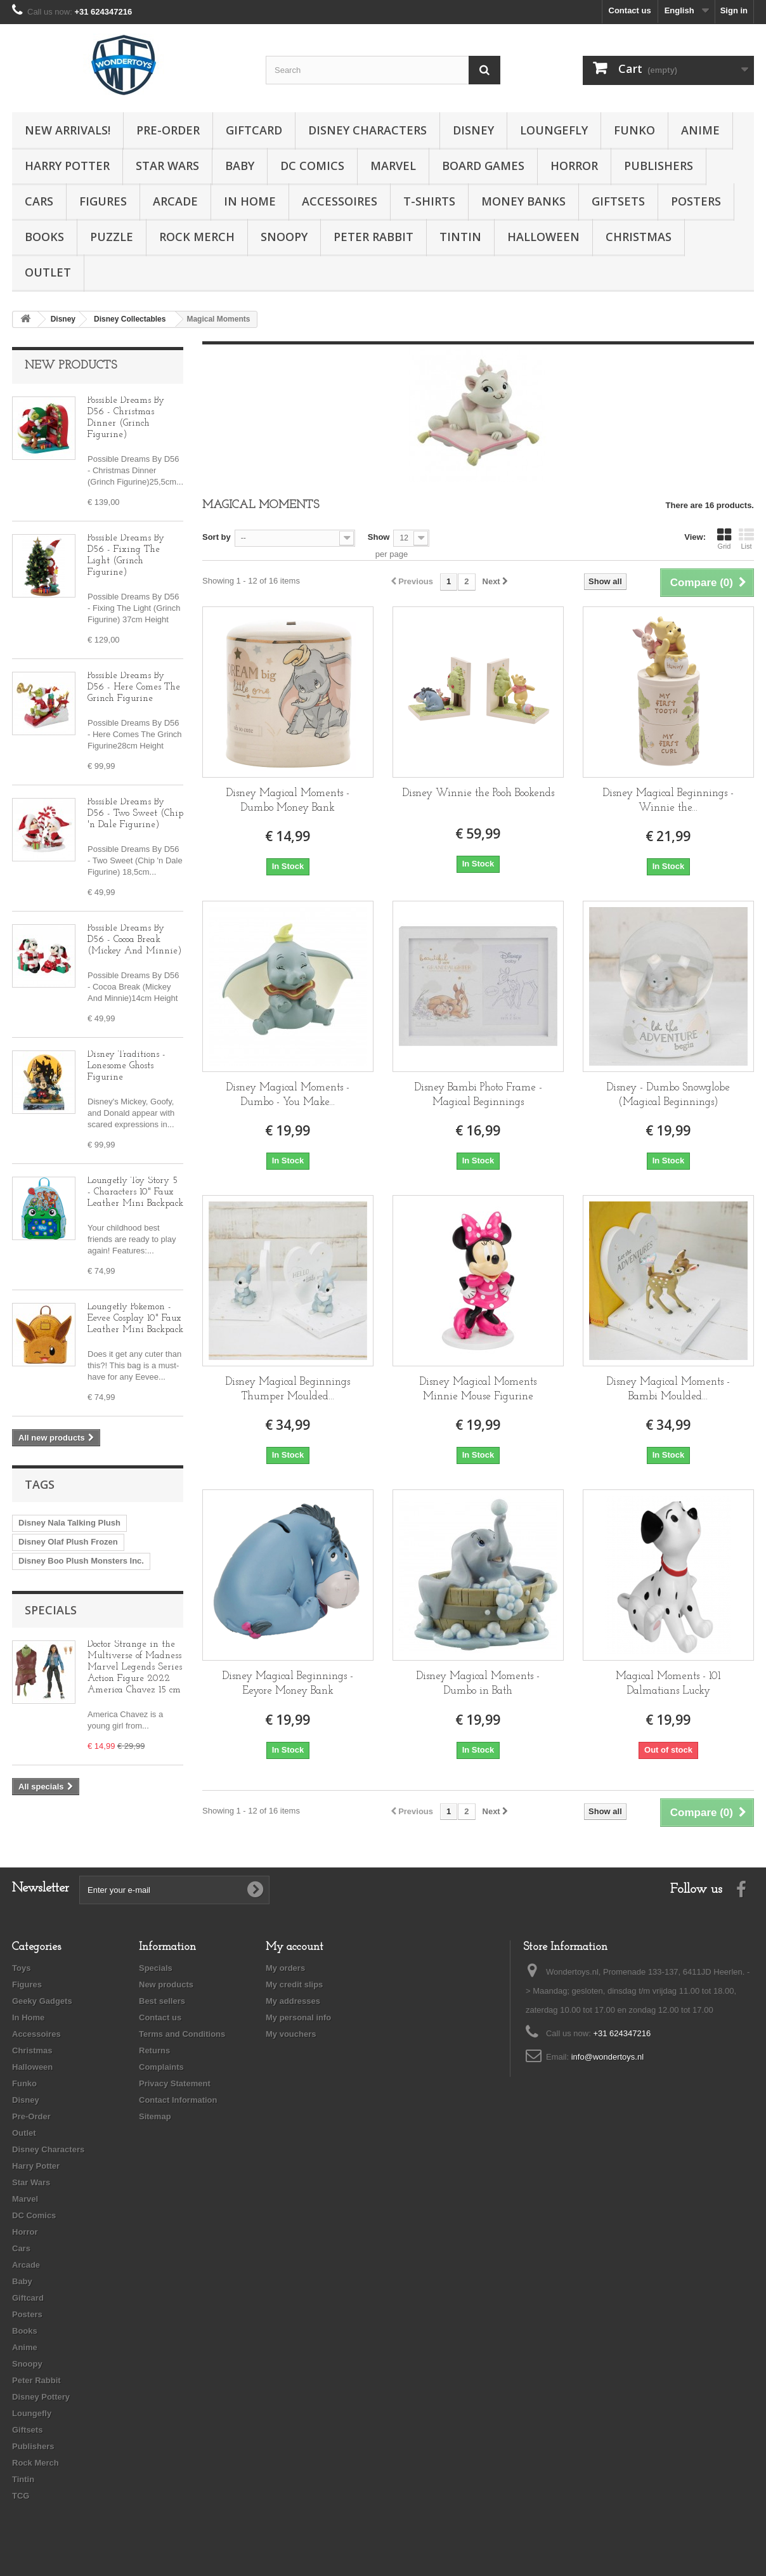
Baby (239, 165)
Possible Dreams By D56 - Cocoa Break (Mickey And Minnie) (135, 940)
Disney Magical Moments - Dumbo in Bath (478, 1683)
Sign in (734, 10)
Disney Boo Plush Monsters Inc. (81, 1561)
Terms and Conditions (182, 2034)
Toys (21, 1968)
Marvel (393, 165)
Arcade (175, 201)
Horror (574, 165)
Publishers (658, 165)
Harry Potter (67, 165)
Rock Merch (197, 236)
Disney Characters (367, 130)
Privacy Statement (175, 2083)
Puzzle (111, 236)
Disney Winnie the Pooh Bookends (478, 793)
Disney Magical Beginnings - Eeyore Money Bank (287, 1683)
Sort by (216, 537)
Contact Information (178, 2100)
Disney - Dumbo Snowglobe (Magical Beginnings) (668, 1095)
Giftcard (254, 130)
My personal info (298, 2017)
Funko (634, 130)
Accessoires (339, 201)
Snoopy (284, 236)
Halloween (543, 236)
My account (294, 1947)
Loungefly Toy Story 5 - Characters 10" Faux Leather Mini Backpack (135, 1192)
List (746, 538)
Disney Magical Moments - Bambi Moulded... (668, 1389)
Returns (154, 2050)
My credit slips (294, 1984)
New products (71, 366)
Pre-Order (168, 130)
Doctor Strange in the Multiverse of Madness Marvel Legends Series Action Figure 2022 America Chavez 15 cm (135, 1667)
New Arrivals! (67, 130)
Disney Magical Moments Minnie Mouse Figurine (477, 1389)
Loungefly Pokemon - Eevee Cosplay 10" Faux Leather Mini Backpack (135, 1318)
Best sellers (162, 2001)
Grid (724, 538)
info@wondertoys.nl (607, 2057)
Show (379, 537)
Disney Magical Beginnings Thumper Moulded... (287, 1389)
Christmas (639, 236)
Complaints (161, 2067)
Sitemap (155, 2116)
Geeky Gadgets (42, 2001)
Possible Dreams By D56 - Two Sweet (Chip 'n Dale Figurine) (135, 813)
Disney (473, 130)
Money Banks (523, 201)
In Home (250, 201)
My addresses (293, 2001)
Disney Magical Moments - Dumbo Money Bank (287, 800)
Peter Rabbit (373, 236)
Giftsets (618, 201)
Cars (39, 201)
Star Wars (167, 165)
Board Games (483, 165)
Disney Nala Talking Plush (69, 1522)
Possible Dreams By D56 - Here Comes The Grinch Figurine (134, 687)
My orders (285, 1968)
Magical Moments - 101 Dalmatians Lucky (668, 1683)
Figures (103, 201)
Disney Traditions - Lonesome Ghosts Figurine (127, 1066)
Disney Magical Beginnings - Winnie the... (668, 800)
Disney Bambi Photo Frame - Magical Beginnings (478, 1095)
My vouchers (291, 2034)
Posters (696, 201)
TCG (20, 2496)
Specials (51, 1610)
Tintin (460, 236)
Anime (700, 130)
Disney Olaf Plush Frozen (68, 1541)
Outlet (48, 272)
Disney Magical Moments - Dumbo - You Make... (287, 1095)
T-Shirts (429, 201)
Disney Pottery (41, 2397)
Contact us (630, 10)
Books (44, 236)
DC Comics (312, 165)
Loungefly (554, 130)
